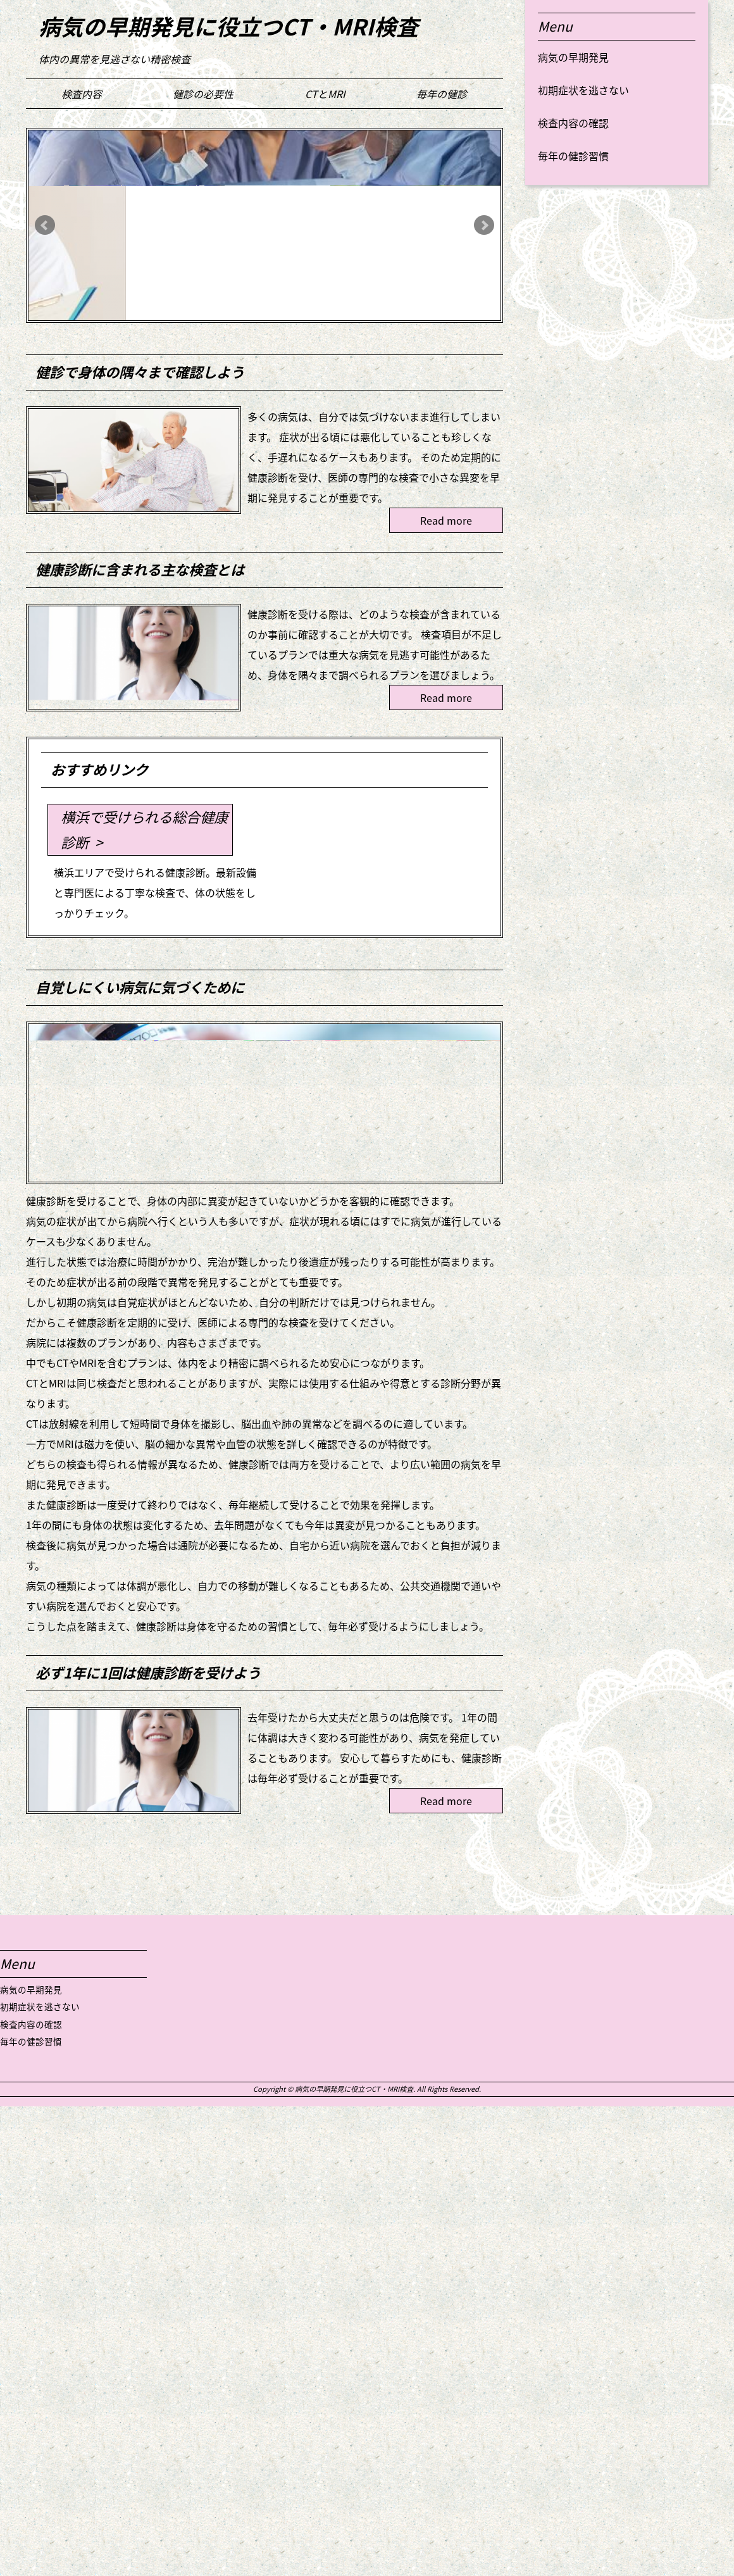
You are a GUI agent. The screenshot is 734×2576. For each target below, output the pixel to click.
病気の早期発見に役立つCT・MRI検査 (228, 26)
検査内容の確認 (573, 122)
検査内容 (81, 93)
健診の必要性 (203, 93)
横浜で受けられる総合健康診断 (144, 829)
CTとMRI (325, 93)
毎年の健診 (441, 93)
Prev (45, 225)
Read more (446, 520)
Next (484, 225)
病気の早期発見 (573, 57)
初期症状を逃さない (583, 89)
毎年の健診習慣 (573, 155)
